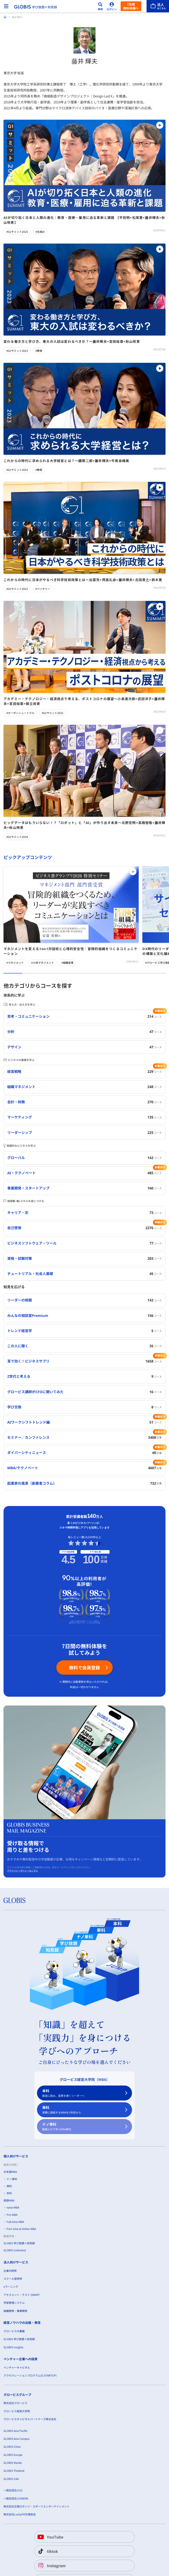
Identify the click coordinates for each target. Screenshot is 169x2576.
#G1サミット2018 (17, 837)
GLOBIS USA (11, 2478)
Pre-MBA (12, 2214)
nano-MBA (13, 2207)
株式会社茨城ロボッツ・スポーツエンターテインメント (37, 2506)
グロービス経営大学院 (17, 2411)
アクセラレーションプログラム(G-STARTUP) (30, 2375)
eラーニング (11, 2286)
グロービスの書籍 (14, 2331)
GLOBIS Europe (13, 2454)
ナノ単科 (81, 2126)
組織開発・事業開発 (15, 2310)
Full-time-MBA (15, 2221)
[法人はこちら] (158, 6)
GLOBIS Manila (13, 2462)
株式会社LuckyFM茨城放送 (20, 2514)
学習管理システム (14, 2302)
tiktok (47, 2551)
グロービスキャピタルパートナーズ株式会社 (30, 2419)
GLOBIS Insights (14, 2347)
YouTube (49, 2536)
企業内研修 (10, 2270)
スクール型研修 (13, 2278)
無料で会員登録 (84, 1667)
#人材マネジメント (42, 962)
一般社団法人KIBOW (16, 2498)
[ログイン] (112, 6)
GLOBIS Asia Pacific (16, 2430)
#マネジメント (15, 962)
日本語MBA (10, 2171)
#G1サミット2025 (17, 231)
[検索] (100, 6)
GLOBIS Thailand (14, 2470)
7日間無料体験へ (131, 6)
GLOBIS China (12, 2446)
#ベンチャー (42, 589)
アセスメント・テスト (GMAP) (22, 2294)
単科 (81, 2110)
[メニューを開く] (6, 6)
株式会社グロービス (15, 2403)
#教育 (38, 350)
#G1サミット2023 (17, 350)
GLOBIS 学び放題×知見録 (19, 2243)
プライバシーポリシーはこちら (22, 1870)
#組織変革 (67, 962)
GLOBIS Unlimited (15, 2250)
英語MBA (9, 2200)
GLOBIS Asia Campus (16, 2438)
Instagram (51, 2565)
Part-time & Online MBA (21, 2229)
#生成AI (40, 231)
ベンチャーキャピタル (17, 2367)
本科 (81, 2093)
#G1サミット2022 (17, 589)
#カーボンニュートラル (20, 713)
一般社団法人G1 (13, 2490)
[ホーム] (5, 17)
